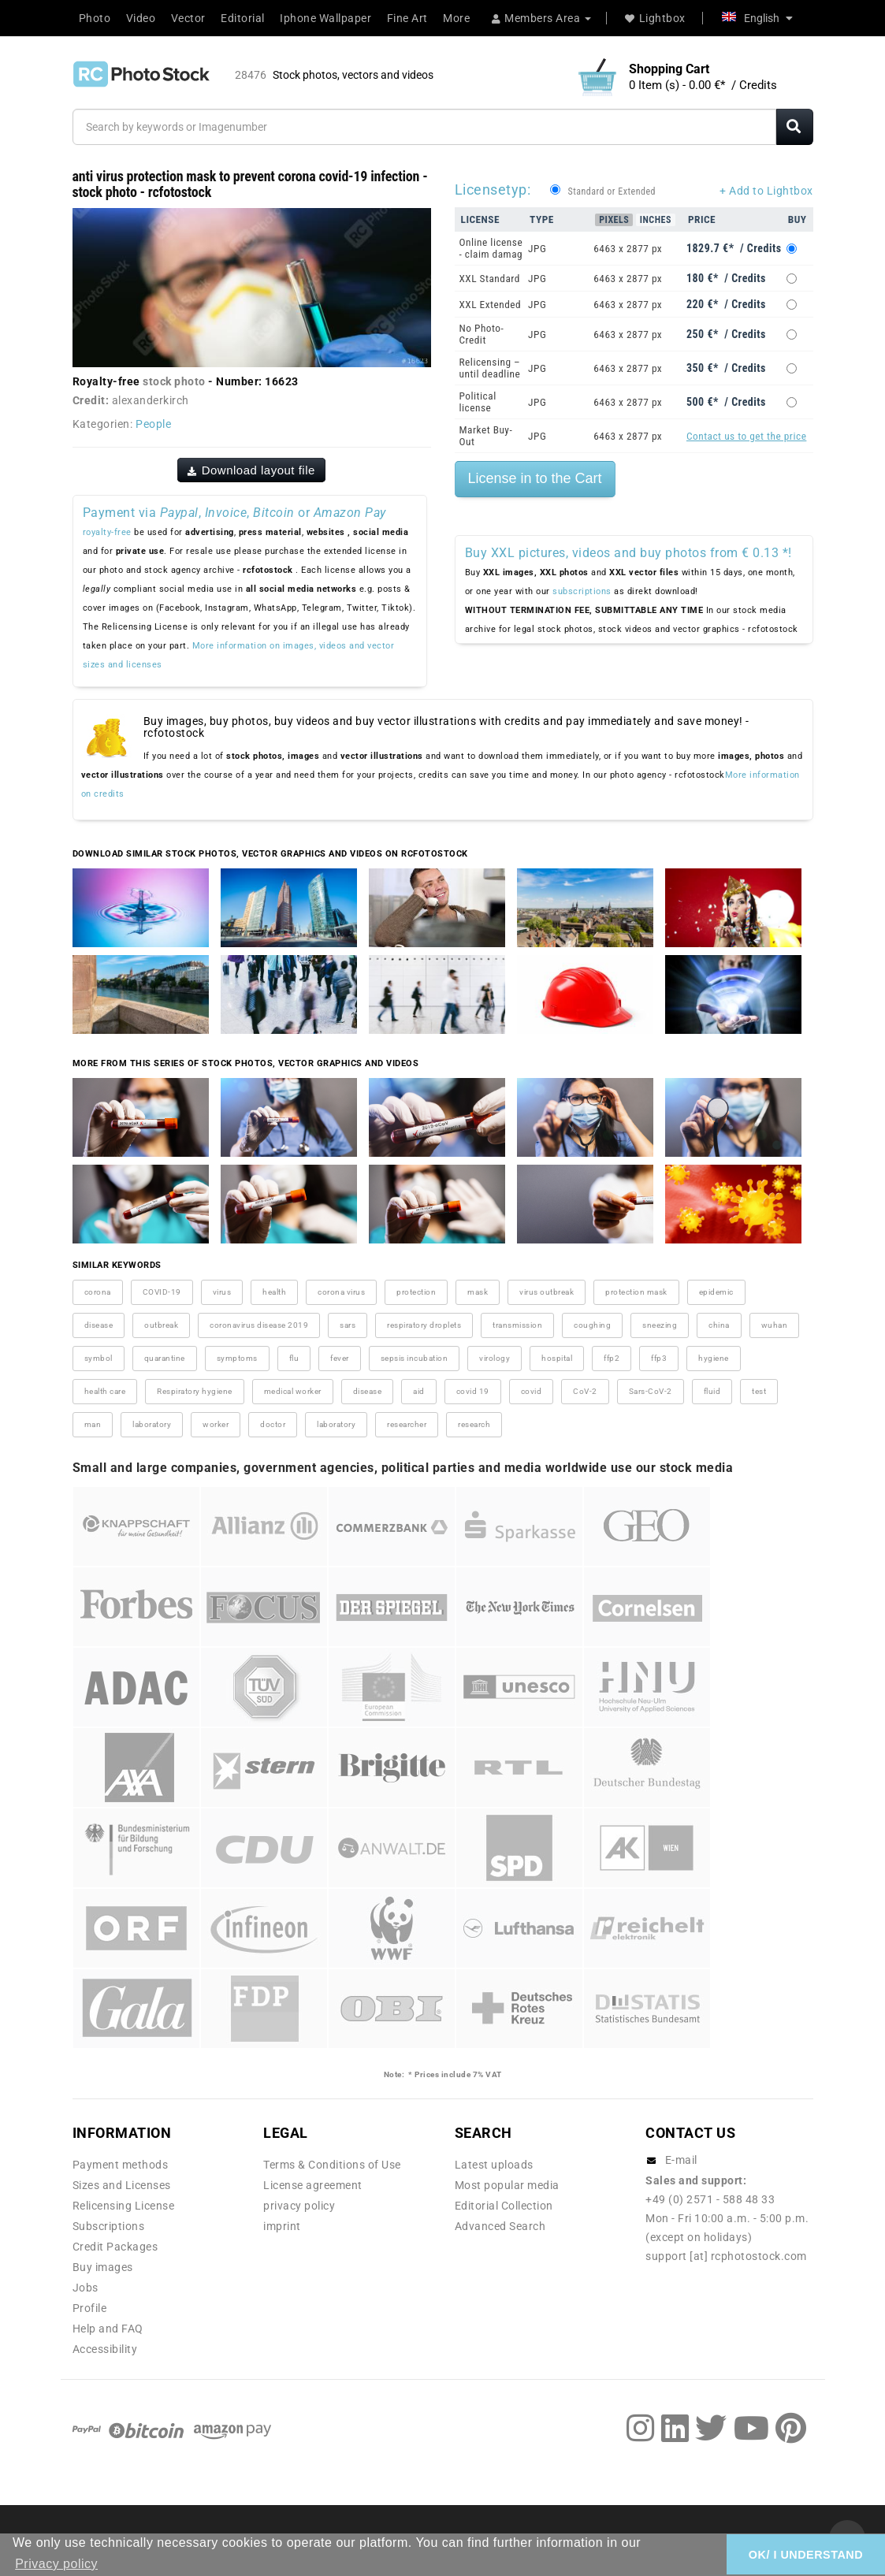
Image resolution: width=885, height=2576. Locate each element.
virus (222, 1292)
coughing (592, 1325)
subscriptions (582, 591)
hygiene (713, 1358)
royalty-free (107, 532)
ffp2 (611, 1358)
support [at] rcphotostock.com (726, 2256)
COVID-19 (162, 1292)
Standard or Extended (612, 191)
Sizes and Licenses (122, 2185)
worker (216, 1424)
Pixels (614, 219)
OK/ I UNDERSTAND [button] (806, 2554)
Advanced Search (500, 2226)
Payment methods (121, 2164)
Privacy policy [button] (56, 2563)
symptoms (237, 1358)
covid (531, 1391)
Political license (477, 402)
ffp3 (659, 1358)
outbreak (161, 1325)
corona (97, 1292)
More (456, 18)
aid (419, 1391)
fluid (712, 1391)
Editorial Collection (504, 2205)
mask (477, 1292)
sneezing (659, 1325)
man (93, 1424)
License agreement (313, 2185)
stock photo (174, 381)
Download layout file (251, 470)
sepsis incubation (414, 1358)
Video (141, 18)
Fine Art (407, 18)
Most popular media (507, 2185)
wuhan (774, 1325)
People (153, 424)
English (757, 18)
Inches (655, 219)
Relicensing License (124, 2205)
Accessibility (105, 2349)
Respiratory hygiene (194, 1391)
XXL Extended (490, 304)
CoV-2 (585, 1391)
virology (494, 1358)
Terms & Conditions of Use (332, 2164)
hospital (556, 1358)
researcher (406, 1424)
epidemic (716, 1292)
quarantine (164, 1358)
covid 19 (472, 1391)
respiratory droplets (424, 1325)
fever (339, 1358)
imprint (282, 2226)
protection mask (636, 1292)
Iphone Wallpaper (325, 18)
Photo (95, 18)
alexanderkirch (150, 400)
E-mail (681, 2160)
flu (294, 1358)
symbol (98, 1358)
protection (416, 1292)
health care (105, 1391)
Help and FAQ (108, 2328)
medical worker (293, 1391)
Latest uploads (494, 2164)
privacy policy (299, 2205)
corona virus (341, 1292)
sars (347, 1325)
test (759, 1391)
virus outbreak (546, 1292)
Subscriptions (109, 2226)
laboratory (151, 1424)
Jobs (86, 2287)
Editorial (243, 18)
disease (98, 1325)
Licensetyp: (493, 189)
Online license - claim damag (491, 248)
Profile (90, 2308)
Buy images (103, 2267)
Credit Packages (115, 2246)
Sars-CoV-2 (650, 1391)
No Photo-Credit (481, 334)
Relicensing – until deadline (490, 368)
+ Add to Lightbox (766, 190)
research (474, 1424)
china (719, 1325)
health (274, 1292)
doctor (272, 1424)
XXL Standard (489, 278)
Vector (188, 18)
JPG (537, 249)
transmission (517, 1325)
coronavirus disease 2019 (259, 1325)
